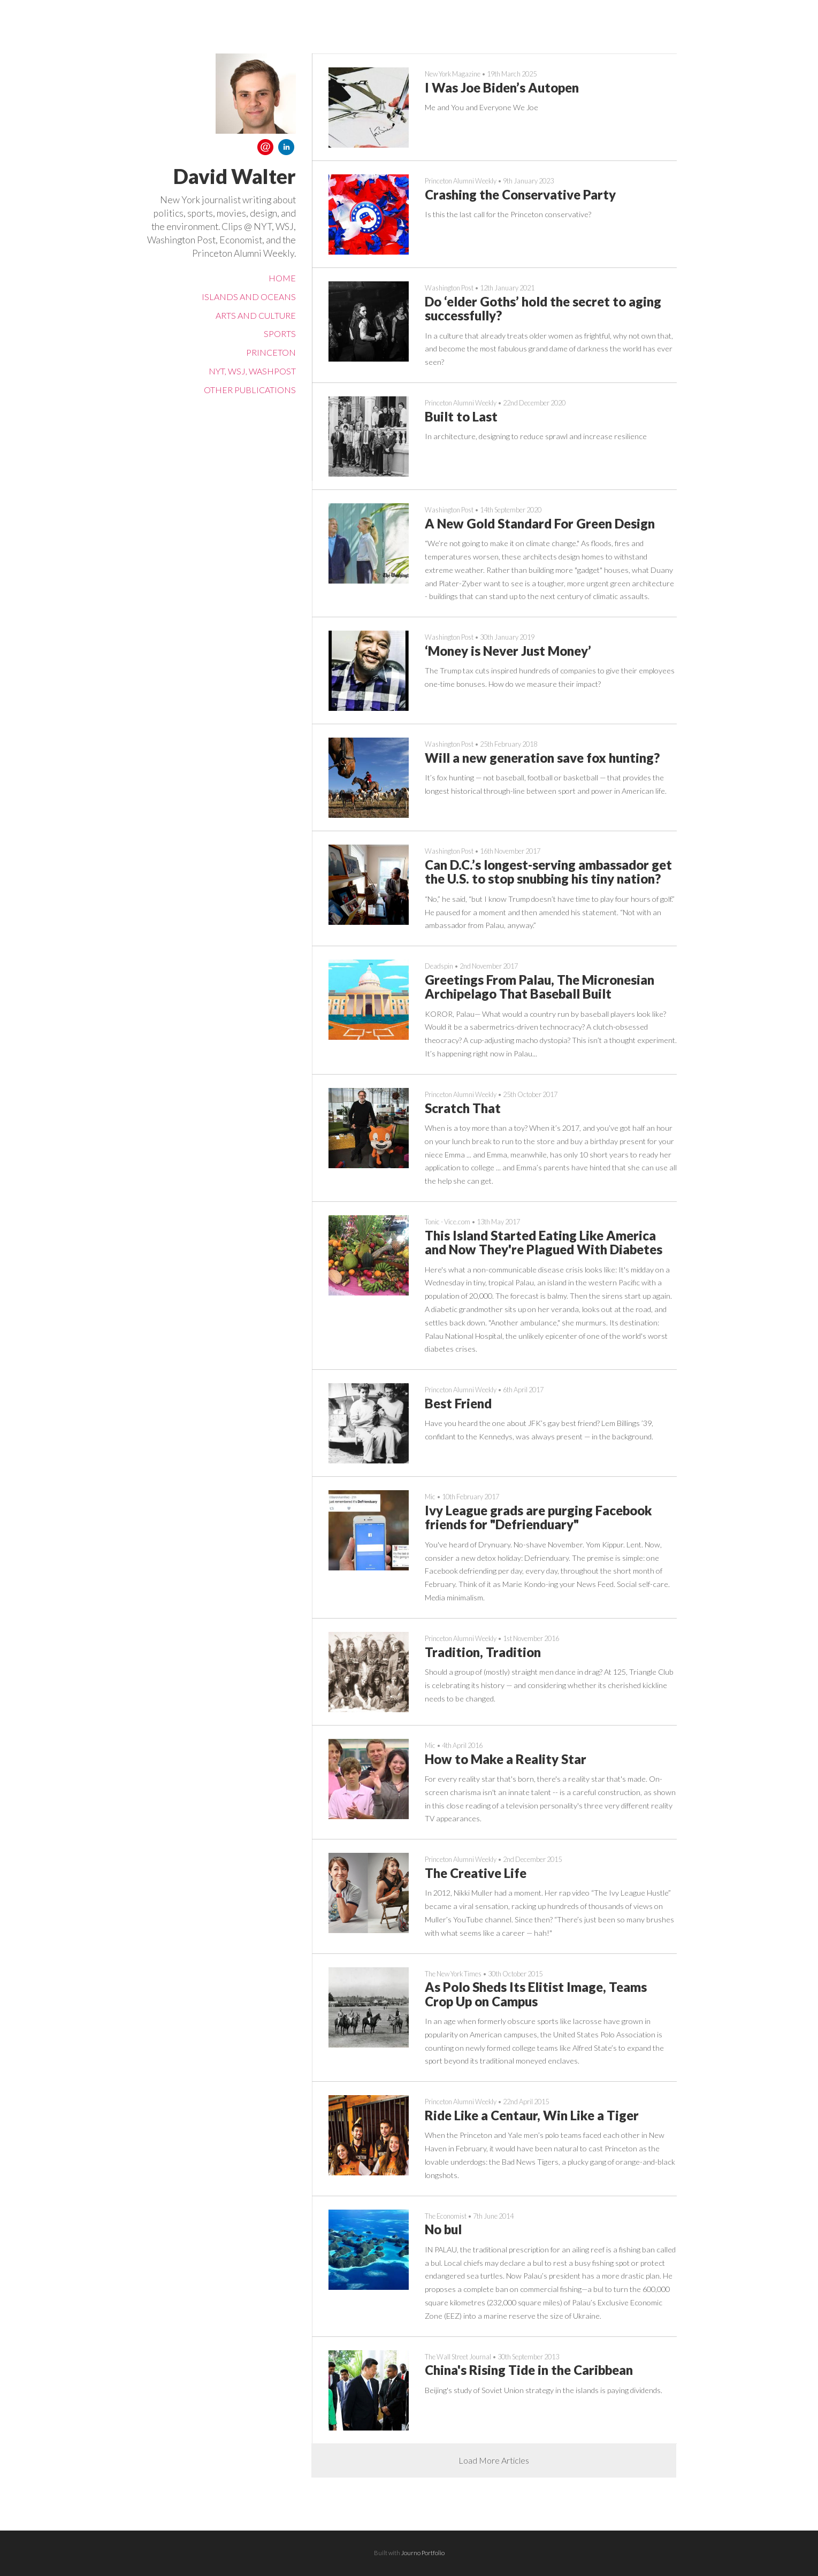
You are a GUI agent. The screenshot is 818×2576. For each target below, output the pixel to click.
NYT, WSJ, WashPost (252, 371)
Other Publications (250, 390)
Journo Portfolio (423, 2552)
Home (282, 278)
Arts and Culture (256, 315)
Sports (280, 333)
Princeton (271, 352)
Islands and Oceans (249, 297)
